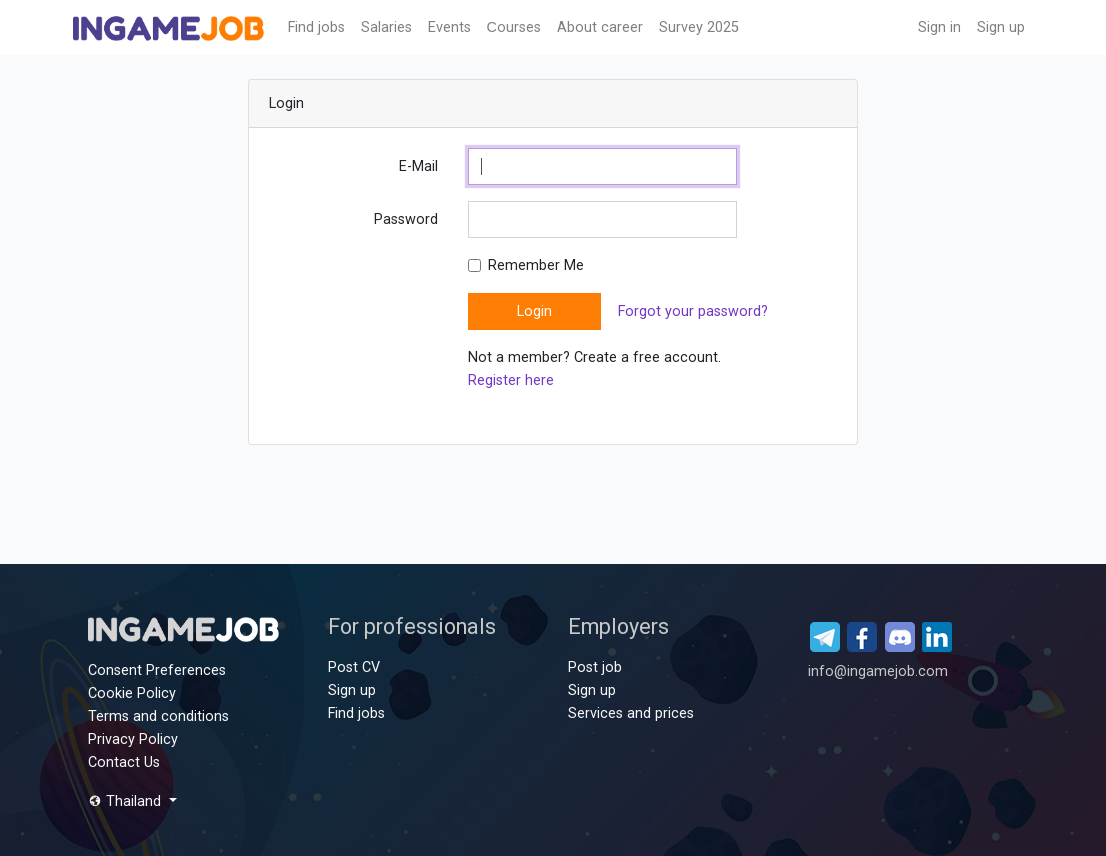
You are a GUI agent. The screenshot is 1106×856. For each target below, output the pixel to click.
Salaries (386, 27)
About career (600, 27)
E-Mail (418, 166)
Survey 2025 (699, 27)
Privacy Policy (133, 739)
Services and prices (631, 713)
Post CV (354, 667)
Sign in (939, 27)
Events (449, 27)
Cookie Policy (132, 693)
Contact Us (124, 762)
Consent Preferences (157, 670)
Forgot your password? (693, 311)
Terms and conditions (158, 716)
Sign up (1001, 27)
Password (406, 219)
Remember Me (536, 265)
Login (534, 311)
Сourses (514, 27)
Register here (511, 380)
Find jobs (316, 27)
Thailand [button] (126, 801)
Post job (595, 667)
